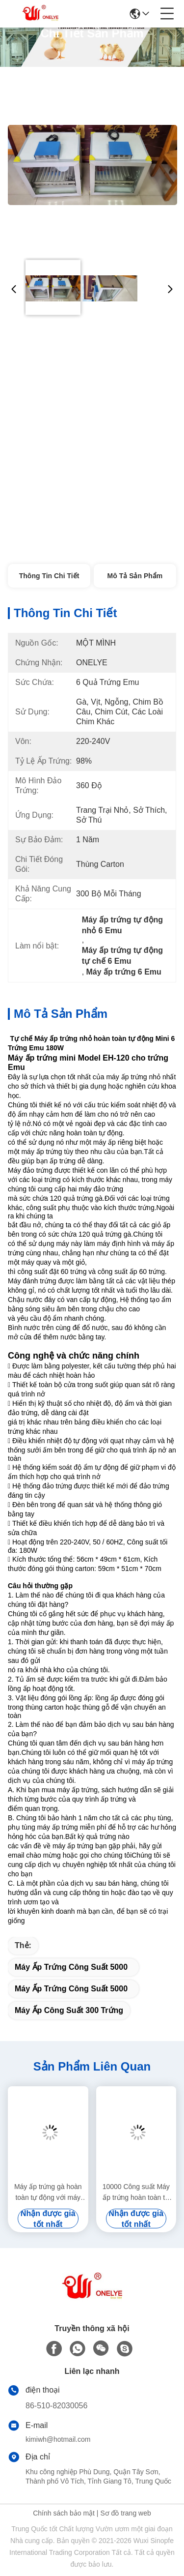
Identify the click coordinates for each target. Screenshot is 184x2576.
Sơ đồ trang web (125, 2513)
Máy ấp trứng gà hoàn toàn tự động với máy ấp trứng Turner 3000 (48, 2193)
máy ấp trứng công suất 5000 (71, 1988)
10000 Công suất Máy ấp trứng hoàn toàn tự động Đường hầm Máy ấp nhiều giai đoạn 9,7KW (136, 2193)
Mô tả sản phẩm (135, 576)
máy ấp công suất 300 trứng (69, 2010)
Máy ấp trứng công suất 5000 (71, 1967)
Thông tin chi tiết (49, 576)
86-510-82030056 (56, 2405)
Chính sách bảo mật (64, 2513)
